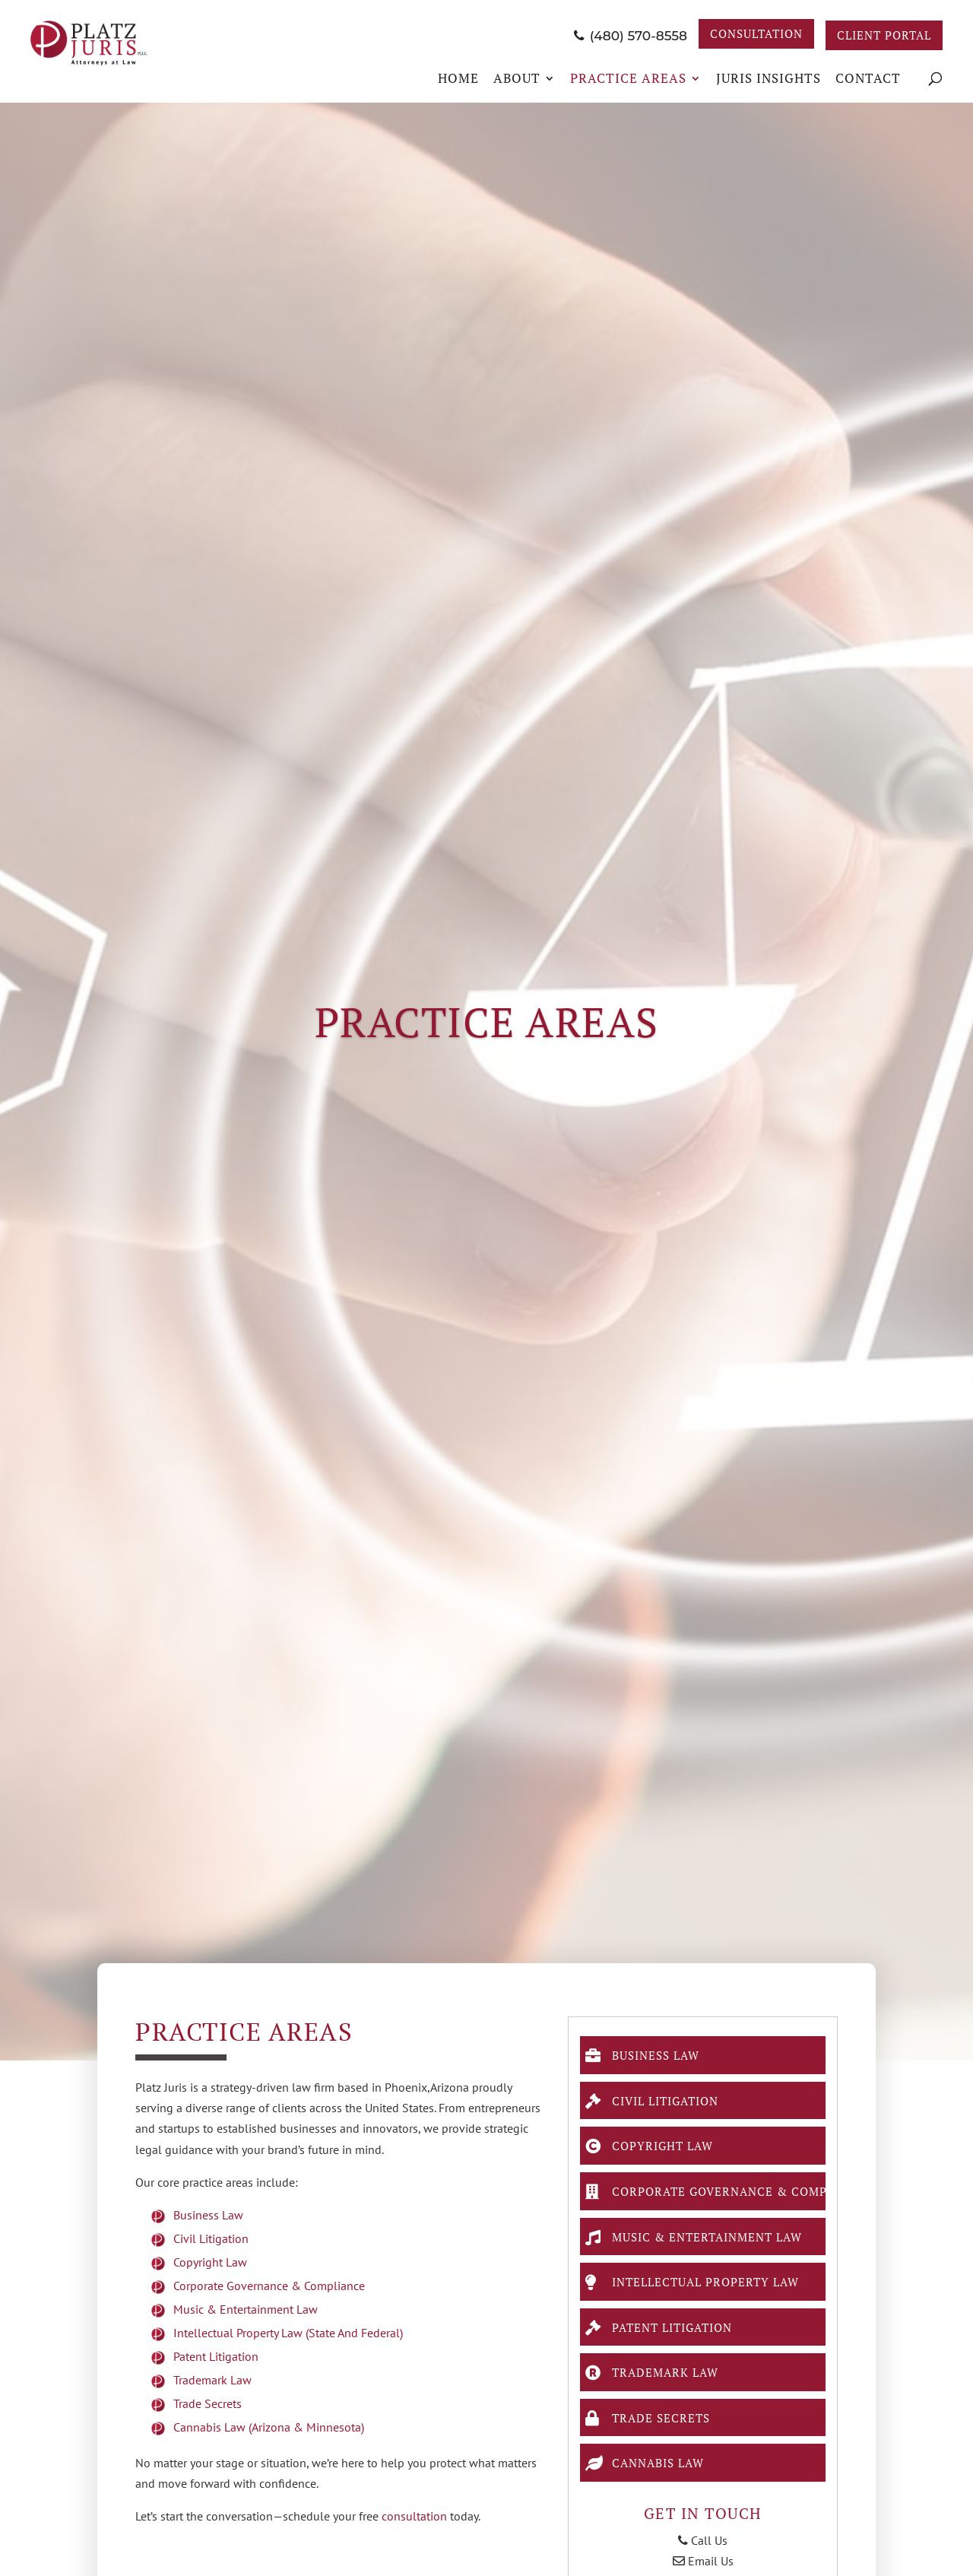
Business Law (208, 2214)
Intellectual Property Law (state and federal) (288, 2332)
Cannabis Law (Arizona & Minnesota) (268, 2427)
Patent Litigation (215, 2356)
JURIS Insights (768, 78)
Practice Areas (628, 78)
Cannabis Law (650, 2479)
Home (458, 78)
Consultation (738, 34)
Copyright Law (210, 2262)
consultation (414, 2516)
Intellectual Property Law (703, 2291)
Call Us (702, 2558)
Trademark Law (212, 2379)
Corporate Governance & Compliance (269, 2285)
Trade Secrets (207, 2403)
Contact (868, 78)
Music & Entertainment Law (245, 2309)
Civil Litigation (211, 2238)
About (516, 78)
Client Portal (878, 34)
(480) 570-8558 (606, 35)
